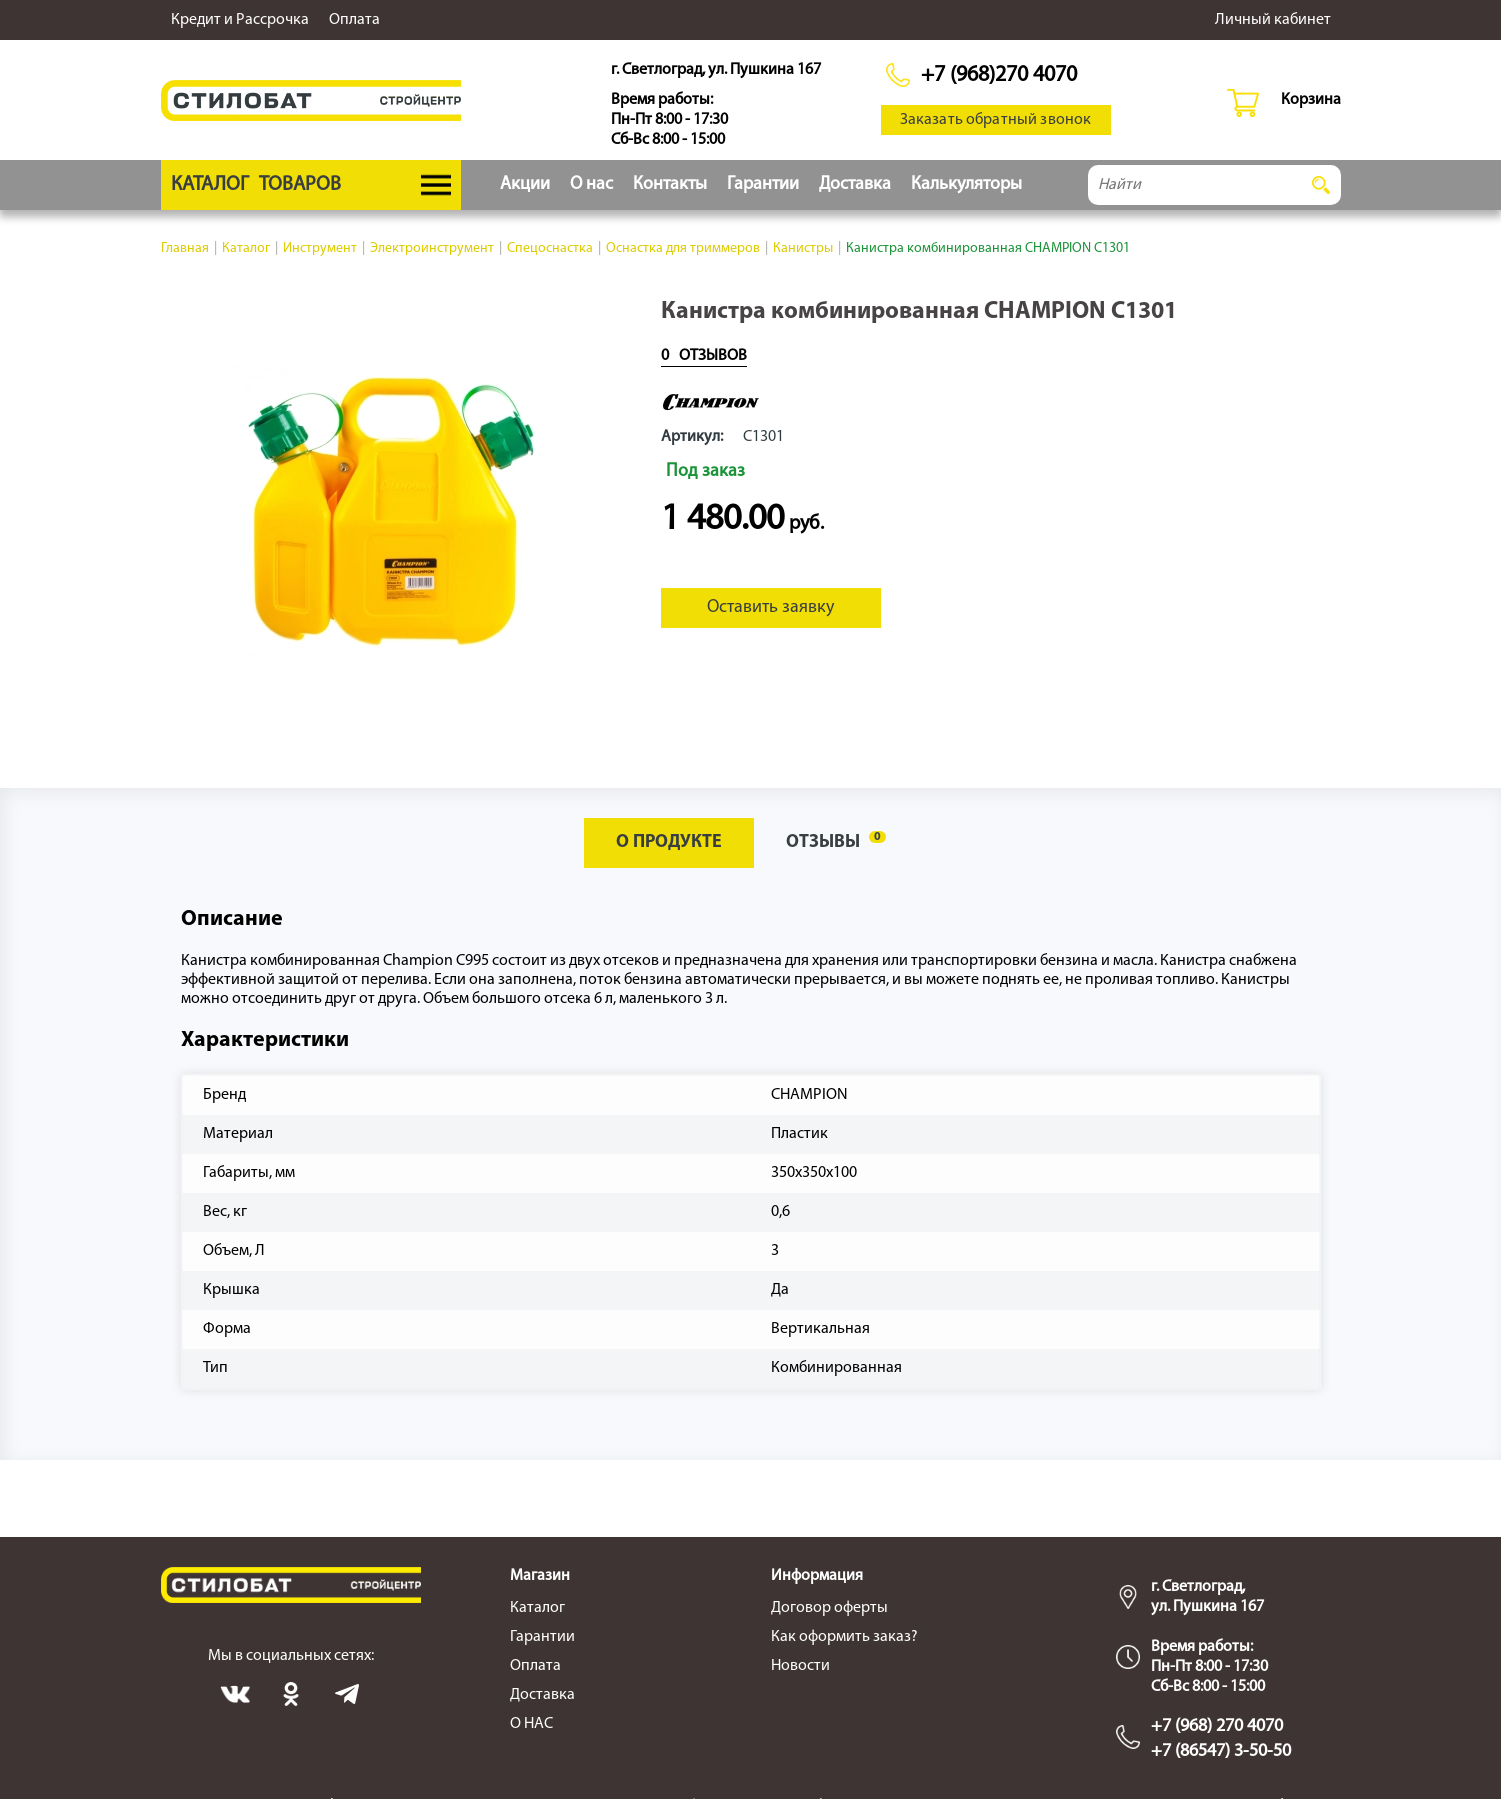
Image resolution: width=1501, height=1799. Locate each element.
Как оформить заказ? (844, 1637)
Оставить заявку (770, 607)
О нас (591, 184)
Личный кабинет (1273, 20)
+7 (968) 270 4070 (1217, 1726)
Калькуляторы (966, 184)
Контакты (670, 184)
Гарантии (763, 184)
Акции (525, 184)
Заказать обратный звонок (996, 120)
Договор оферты (829, 1608)
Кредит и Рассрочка (240, 20)
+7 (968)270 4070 (999, 75)
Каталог (537, 1608)
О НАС (531, 1724)
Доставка (855, 184)
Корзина (1311, 100)
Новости (800, 1666)
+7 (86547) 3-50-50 (1221, 1751)
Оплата (354, 20)
